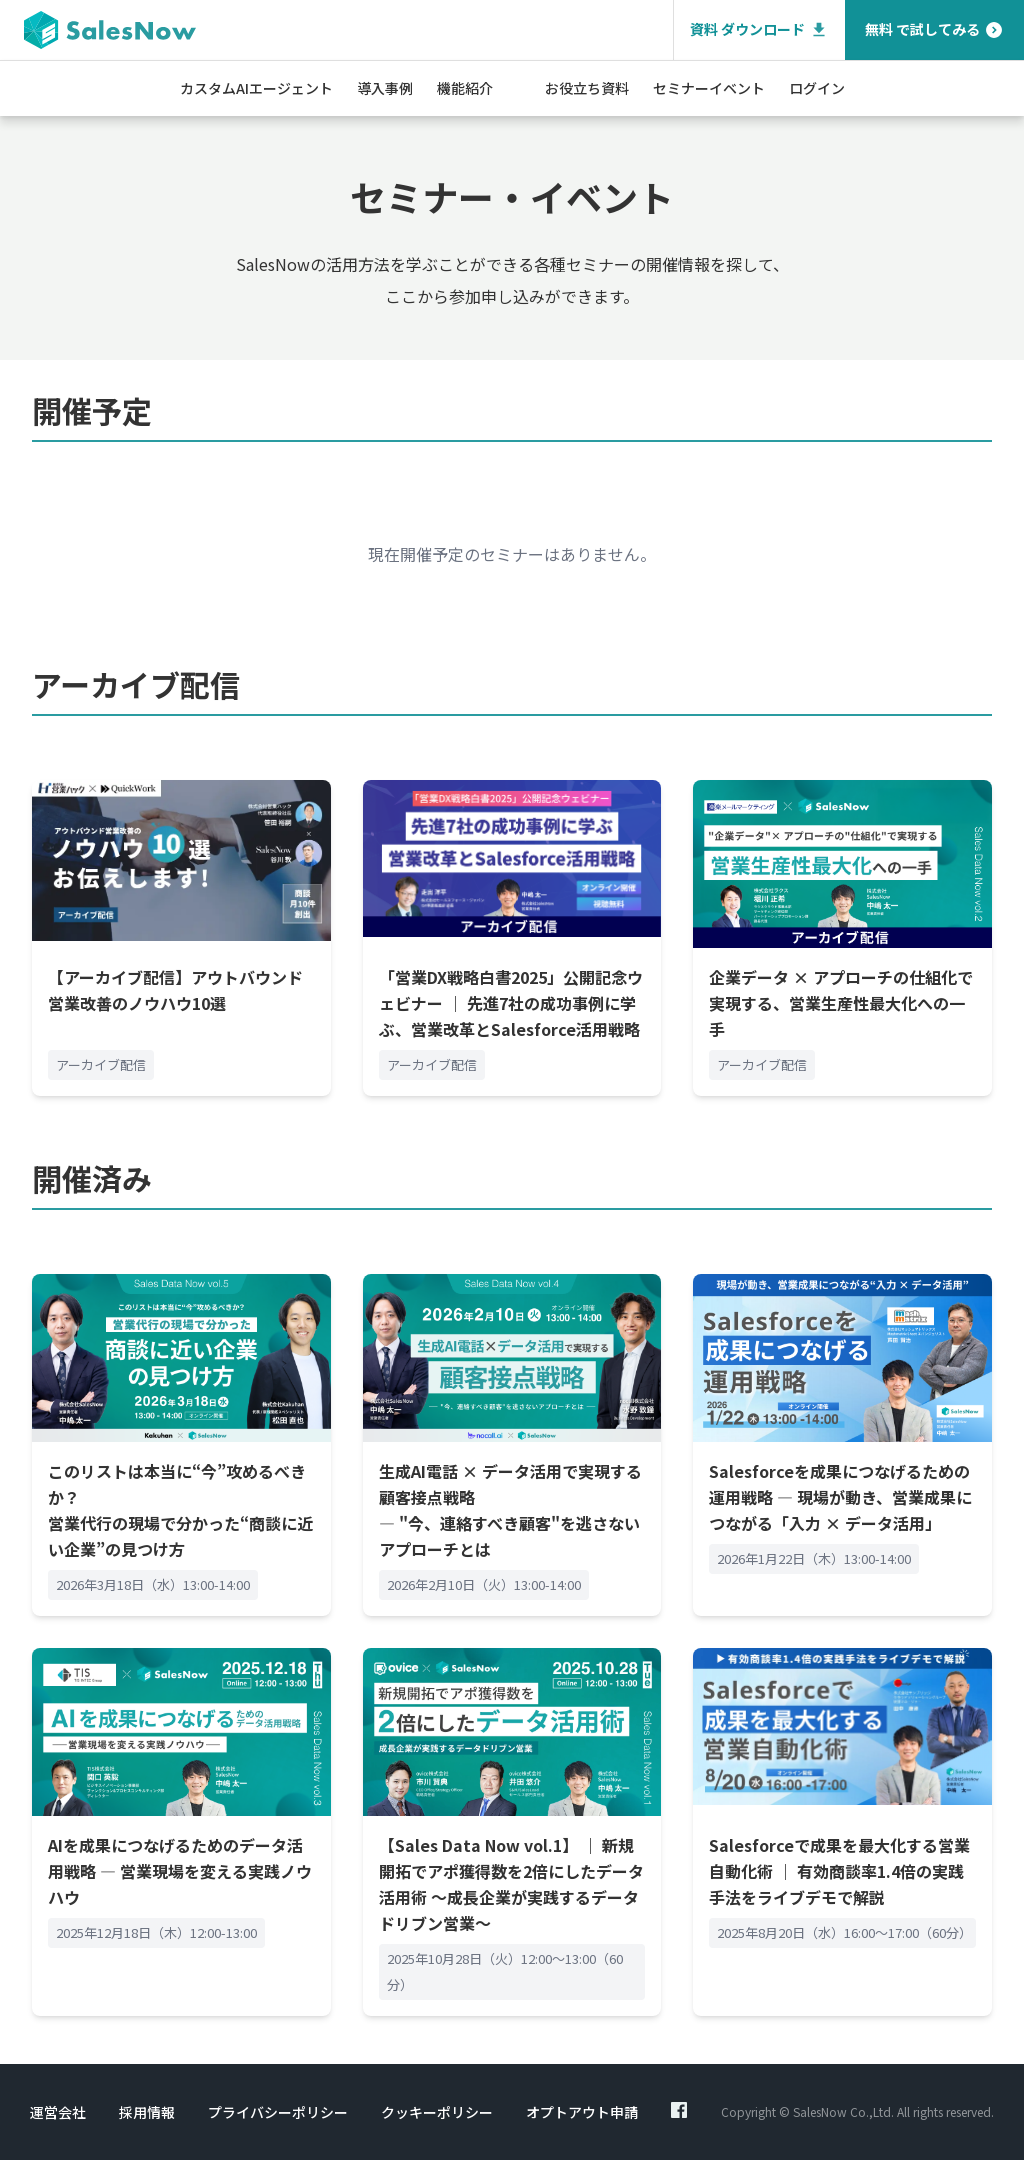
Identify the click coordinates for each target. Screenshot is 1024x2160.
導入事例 (385, 88)
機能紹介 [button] (465, 88)
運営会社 (58, 2112)
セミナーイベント (709, 88)
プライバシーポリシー (278, 2112)
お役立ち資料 (587, 88)
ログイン (817, 88)
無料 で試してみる (934, 29)
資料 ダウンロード (759, 29)
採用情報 (147, 2112)
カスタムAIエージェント (256, 88)
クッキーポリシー (437, 2112)
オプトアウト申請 (582, 2112)
